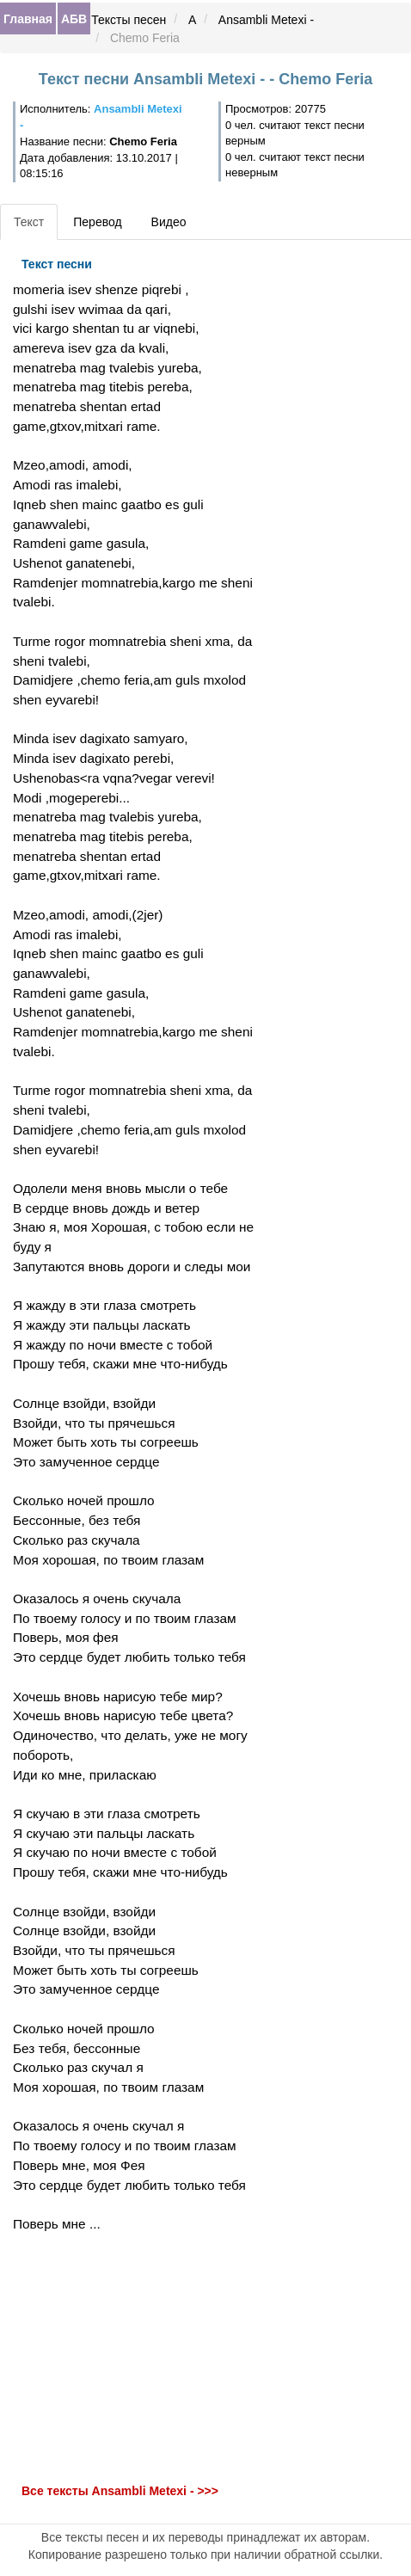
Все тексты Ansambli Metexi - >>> (119, 2491)
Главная (27, 19)
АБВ (74, 19)
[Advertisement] (137, 2358)
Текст (29, 222)
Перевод (97, 222)
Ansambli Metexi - (266, 20)
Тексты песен (128, 20)
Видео (169, 222)
